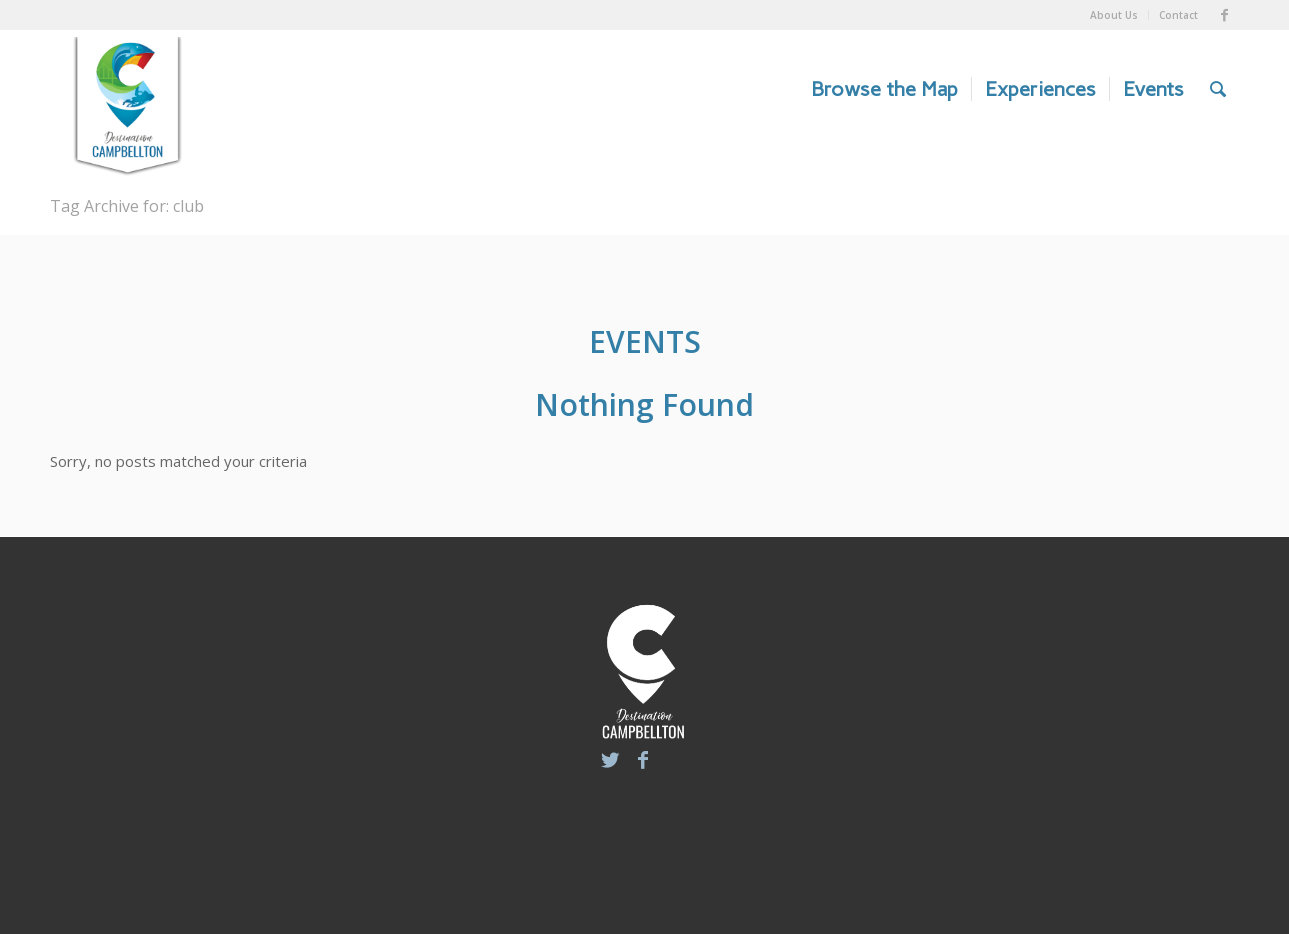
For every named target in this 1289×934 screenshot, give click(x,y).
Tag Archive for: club (127, 206)
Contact (1178, 15)
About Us (1114, 15)
